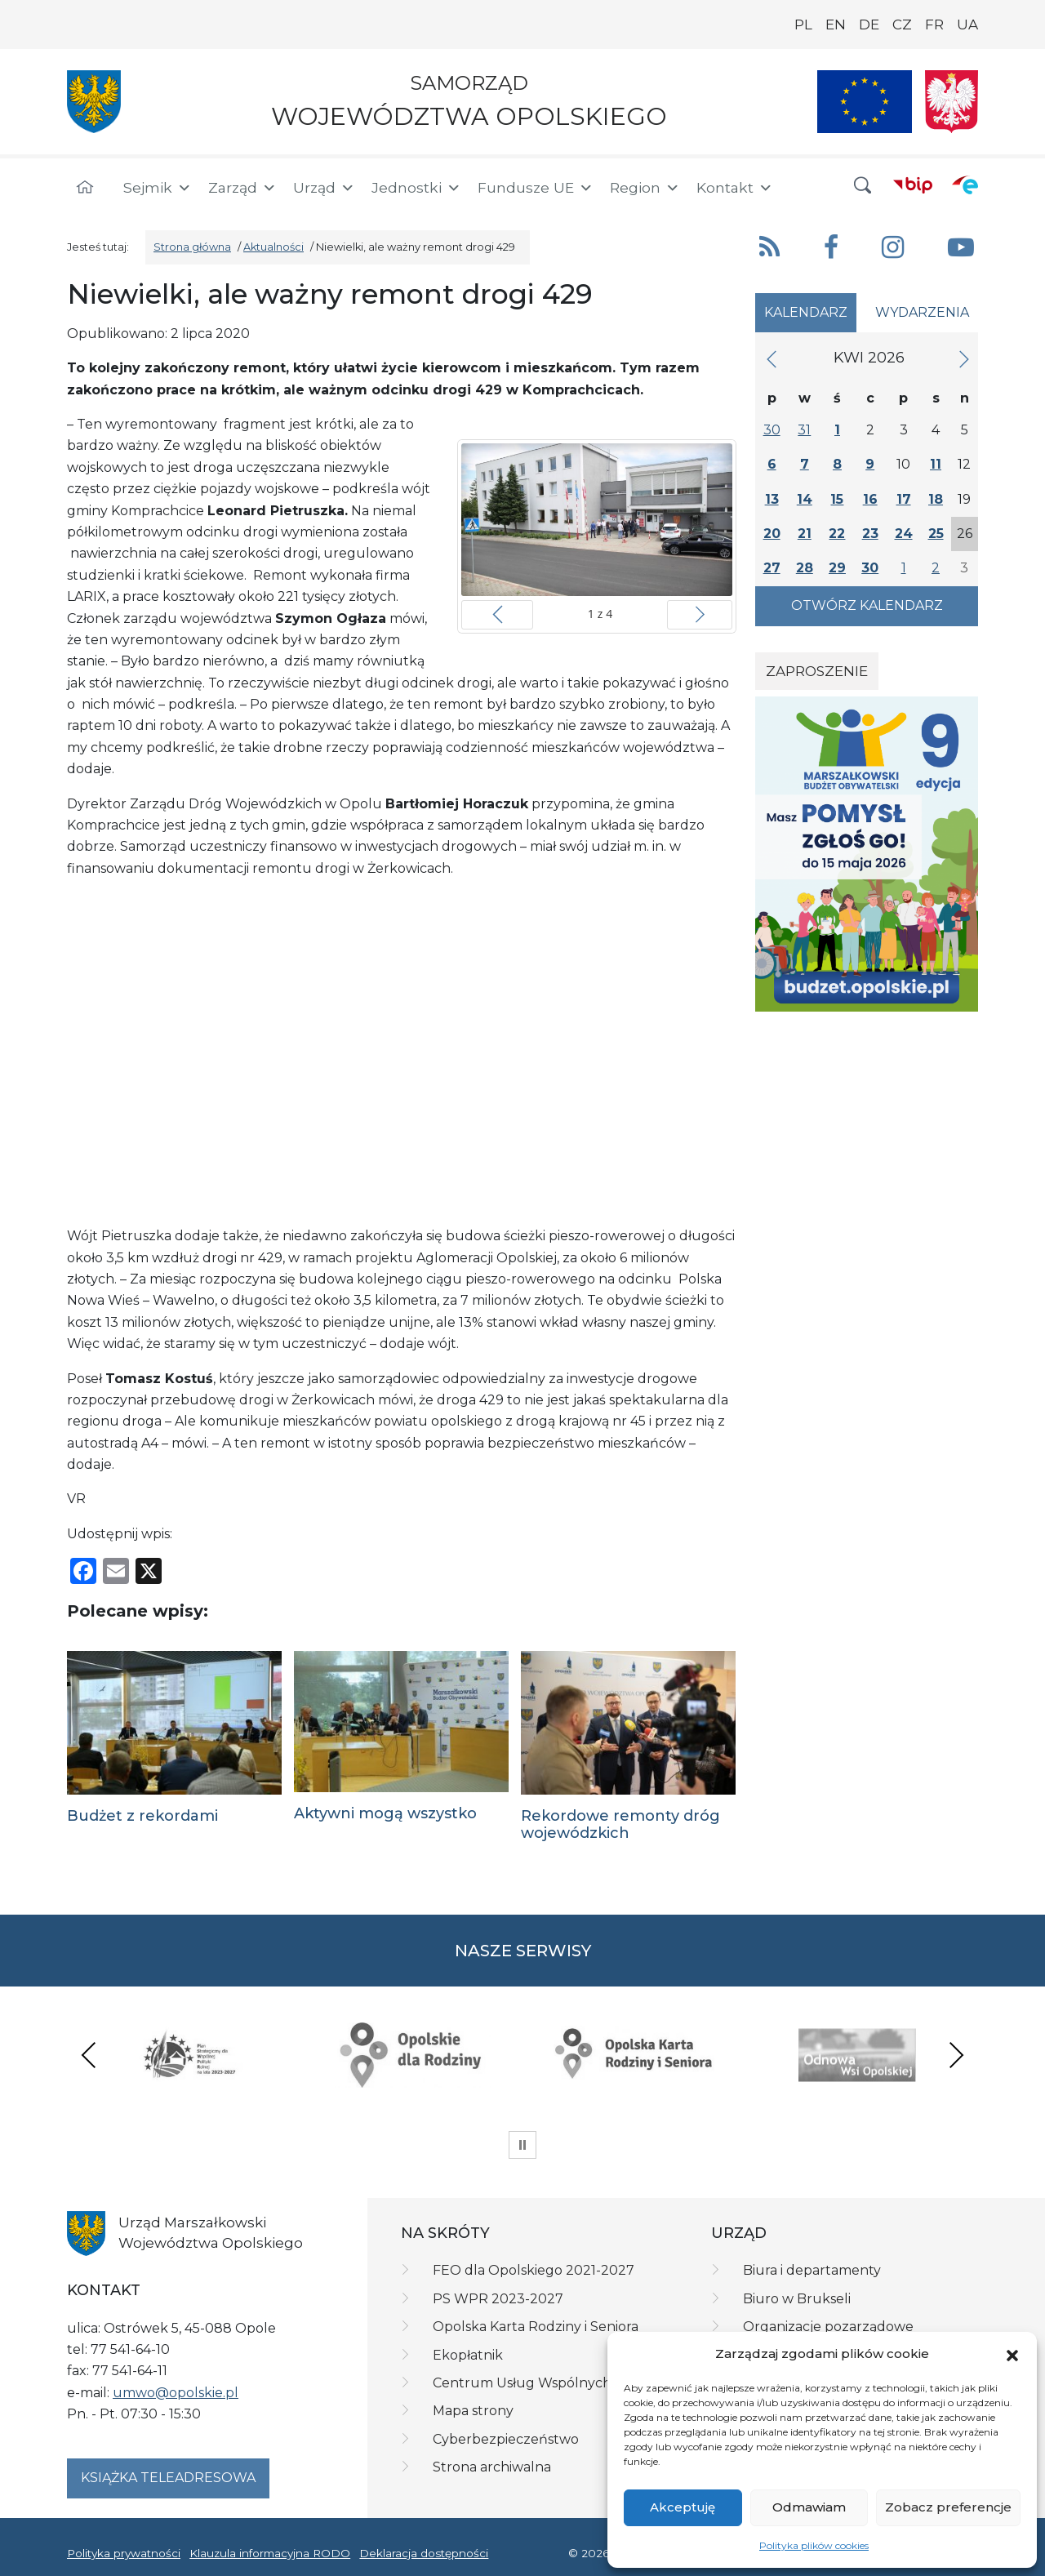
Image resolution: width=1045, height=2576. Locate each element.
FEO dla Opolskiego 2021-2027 (533, 2270)
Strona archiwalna (492, 2467)
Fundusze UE (536, 187)
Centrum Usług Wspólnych (522, 2383)
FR (934, 24)
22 (837, 533)
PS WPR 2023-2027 (498, 2299)
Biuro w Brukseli (797, 2299)
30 (771, 430)
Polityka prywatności (123, 2553)
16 (870, 499)
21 (805, 533)
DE (869, 24)
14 (804, 499)
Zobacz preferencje (948, 2507)
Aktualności (273, 247)
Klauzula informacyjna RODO (269, 2553)
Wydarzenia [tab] (922, 312)
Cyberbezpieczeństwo (506, 2439)
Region (645, 187)
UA (967, 24)
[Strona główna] (85, 187)
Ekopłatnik (468, 2355)
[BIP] (912, 184)
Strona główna (192, 247)
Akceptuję (682, 2507)
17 (903, 499)
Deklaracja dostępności (423, 2553)
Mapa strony (473, 2410)
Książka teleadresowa (168, 2477)
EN (835, 24)
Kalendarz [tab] (805, 312)
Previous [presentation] (89, 2054)
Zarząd (242, 187)
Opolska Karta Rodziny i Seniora (535, 2326)
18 (935, 499)
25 (936, 533)
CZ (902, 24)
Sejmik (157, 187)
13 (772, 499)
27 (771, 568)
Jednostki (416, 187)
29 (837, 568)
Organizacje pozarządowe (828, 2326)
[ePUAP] (965, 184)
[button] (1012, 2354)
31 (804, 430)
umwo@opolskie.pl (175, 2392)
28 (804, 568)
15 (836, 499)
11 (935, 464)
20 (771, 533)
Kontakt (734, 187)
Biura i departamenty (812, 2270)
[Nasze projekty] (864, 101)
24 (904, 533)
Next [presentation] (956, 2054)
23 (870, 533)
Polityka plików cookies (814, 2545)
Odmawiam (809, 2507)
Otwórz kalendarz (867, 605)
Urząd (324, 187)
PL (803, 24)
